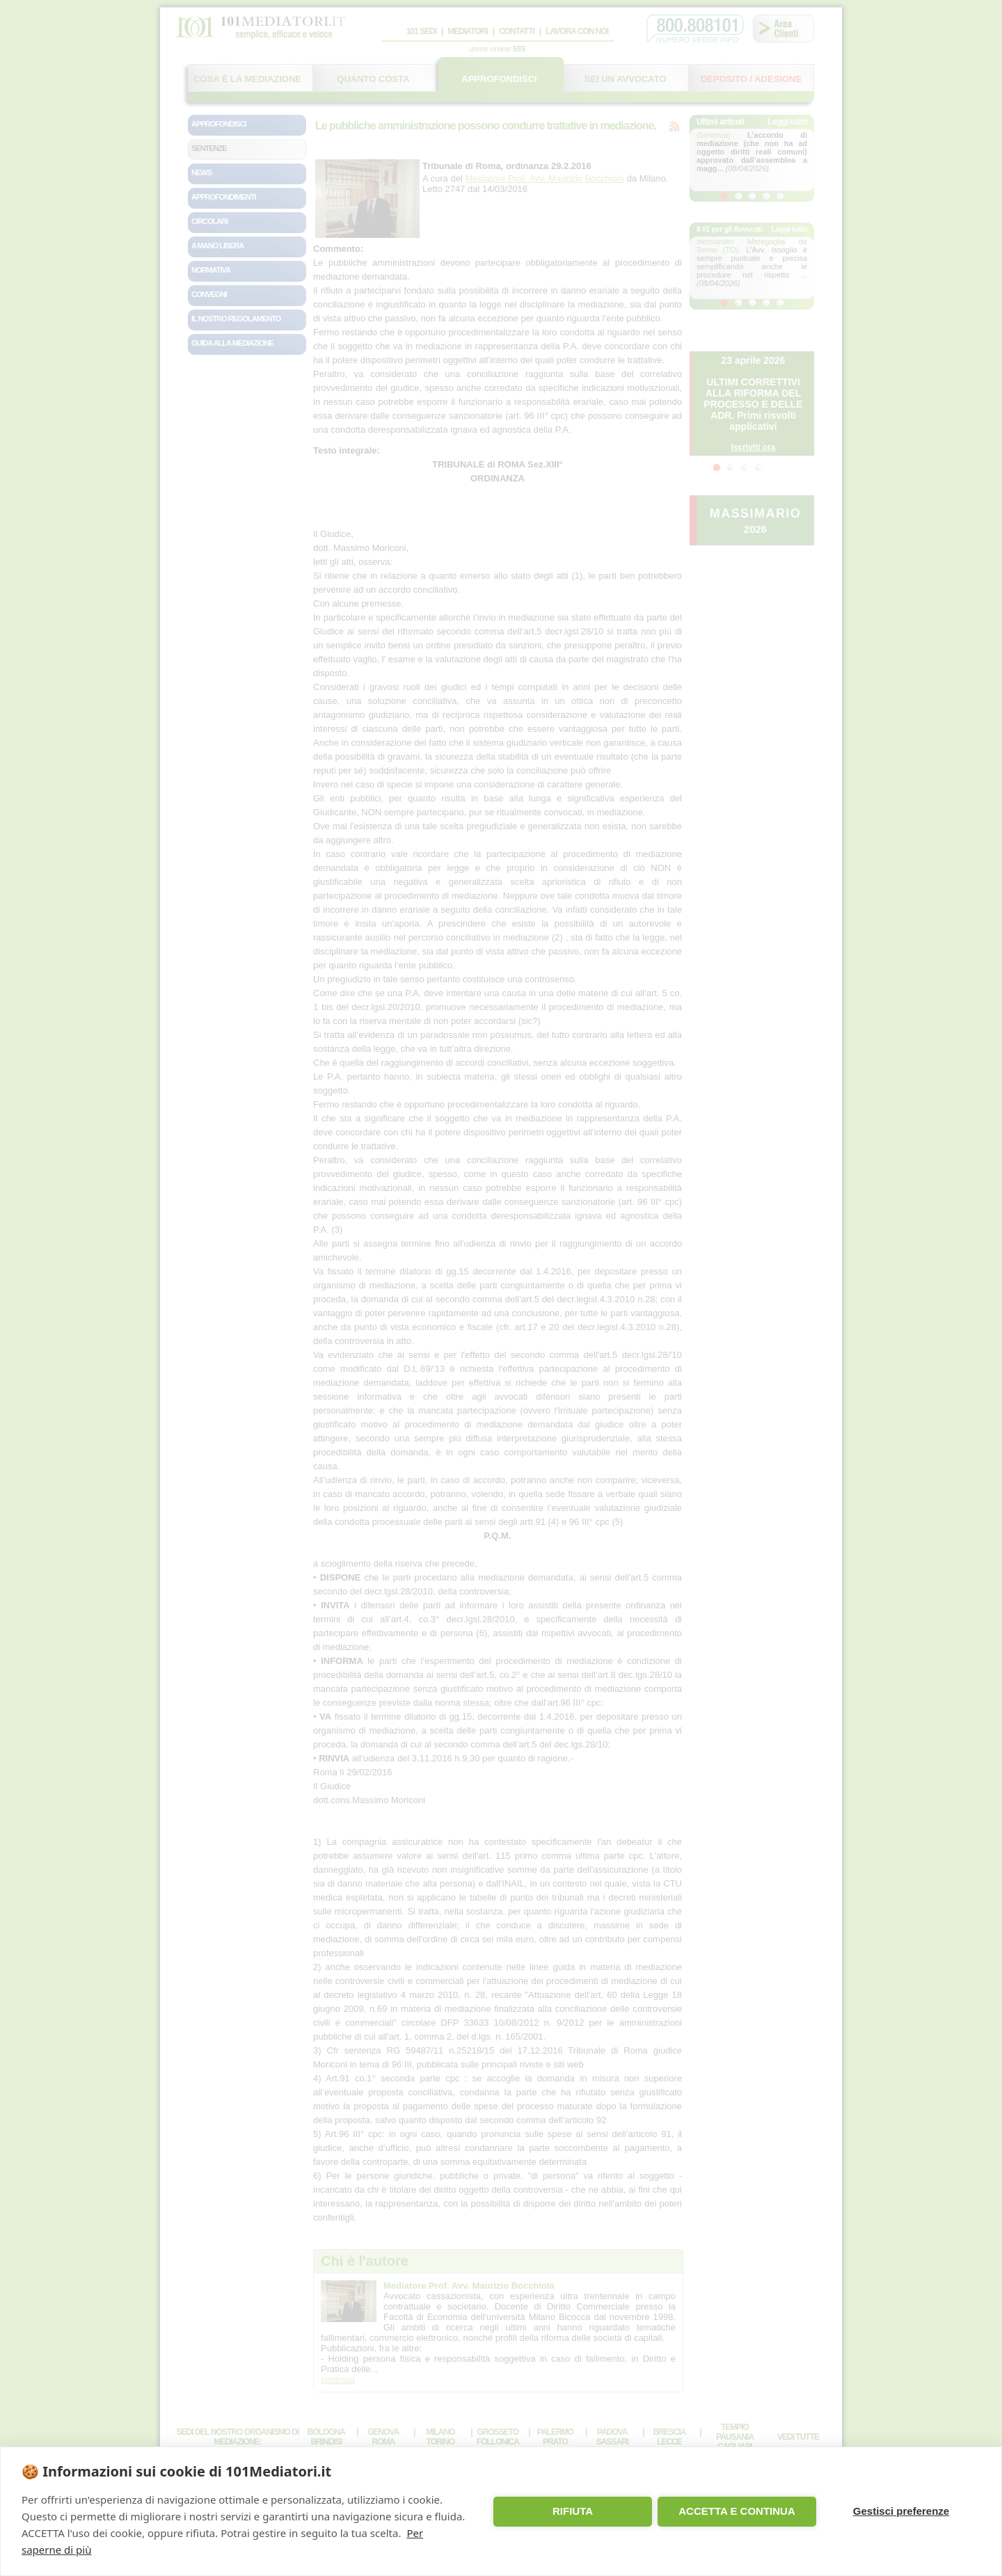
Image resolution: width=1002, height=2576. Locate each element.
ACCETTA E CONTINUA (736, 2511)
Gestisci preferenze (901, 2511)
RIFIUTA (572, 2511)
